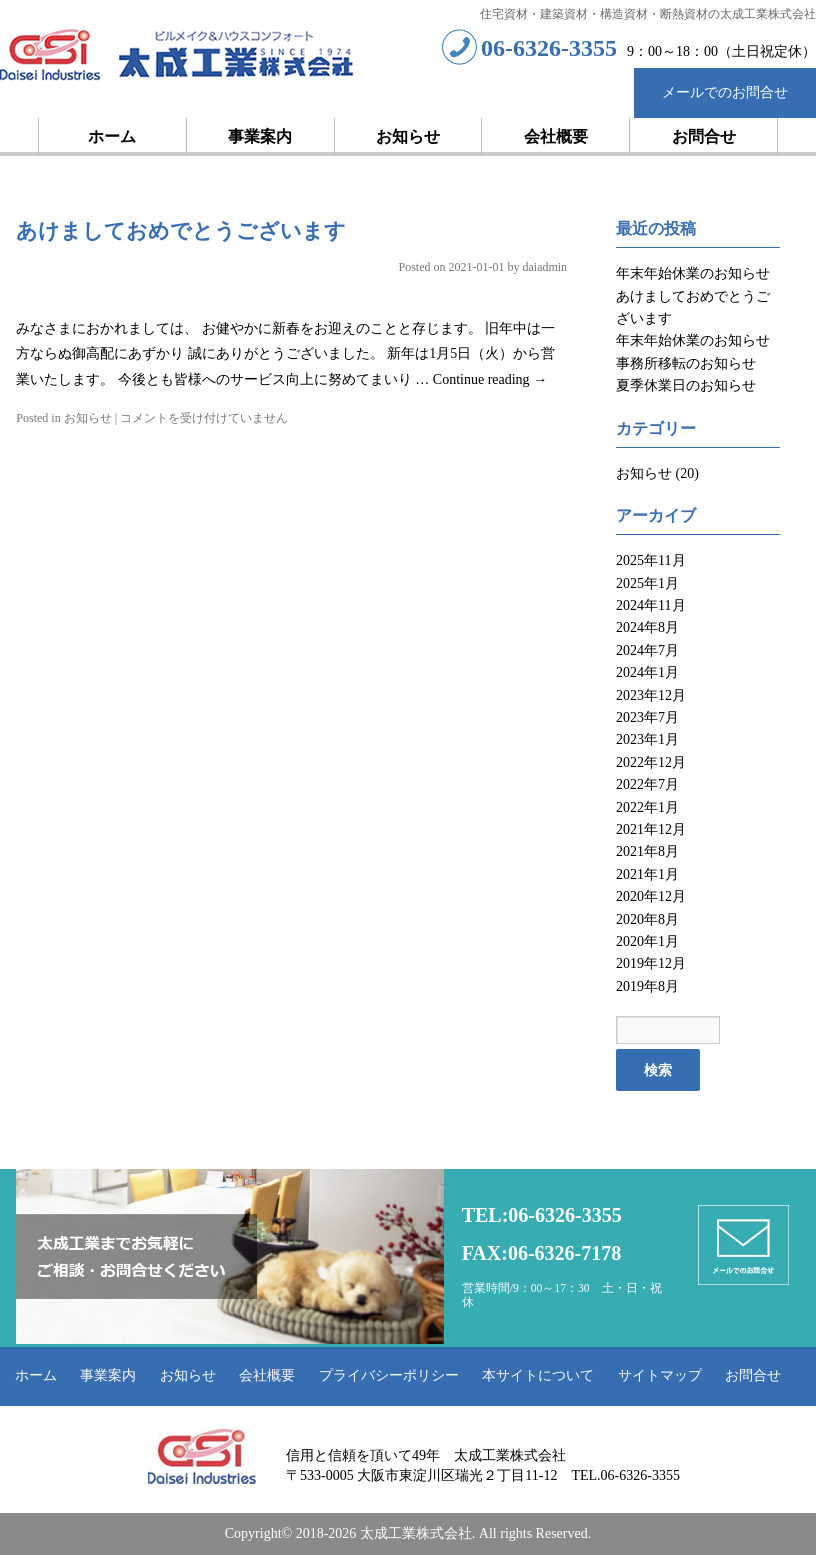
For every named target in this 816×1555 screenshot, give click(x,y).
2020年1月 (647, 941)
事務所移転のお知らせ (686, 363)
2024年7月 (647, 650)
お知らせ (408, 136)
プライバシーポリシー (389, 1375)
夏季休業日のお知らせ (686, 385)
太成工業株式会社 (177, 56)
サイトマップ (660, 1375)
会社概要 (556, 136)
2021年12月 (651, 829)
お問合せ (704, 136)
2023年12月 (651, 695)
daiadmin (544, 267)
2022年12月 (651, 762)
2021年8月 (647, 851)
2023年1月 (647, 739)
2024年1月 (647, 672)
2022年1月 (647, 807)
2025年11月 (650, 560)
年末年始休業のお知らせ (693, 273)
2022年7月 (647, 784)
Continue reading (490, 379)
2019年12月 (651, 963)
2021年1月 (647, 874)
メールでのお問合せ (725, 92)
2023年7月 (647, 717)
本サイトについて (538, 1375)
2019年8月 (647, 986)
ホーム (112, 136)
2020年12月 (651, 896)
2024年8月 (647, 627)
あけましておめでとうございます (181, 231)
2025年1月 (647, 583)
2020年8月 (647, 919)
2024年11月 (650, 605)
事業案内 (260, 136)
